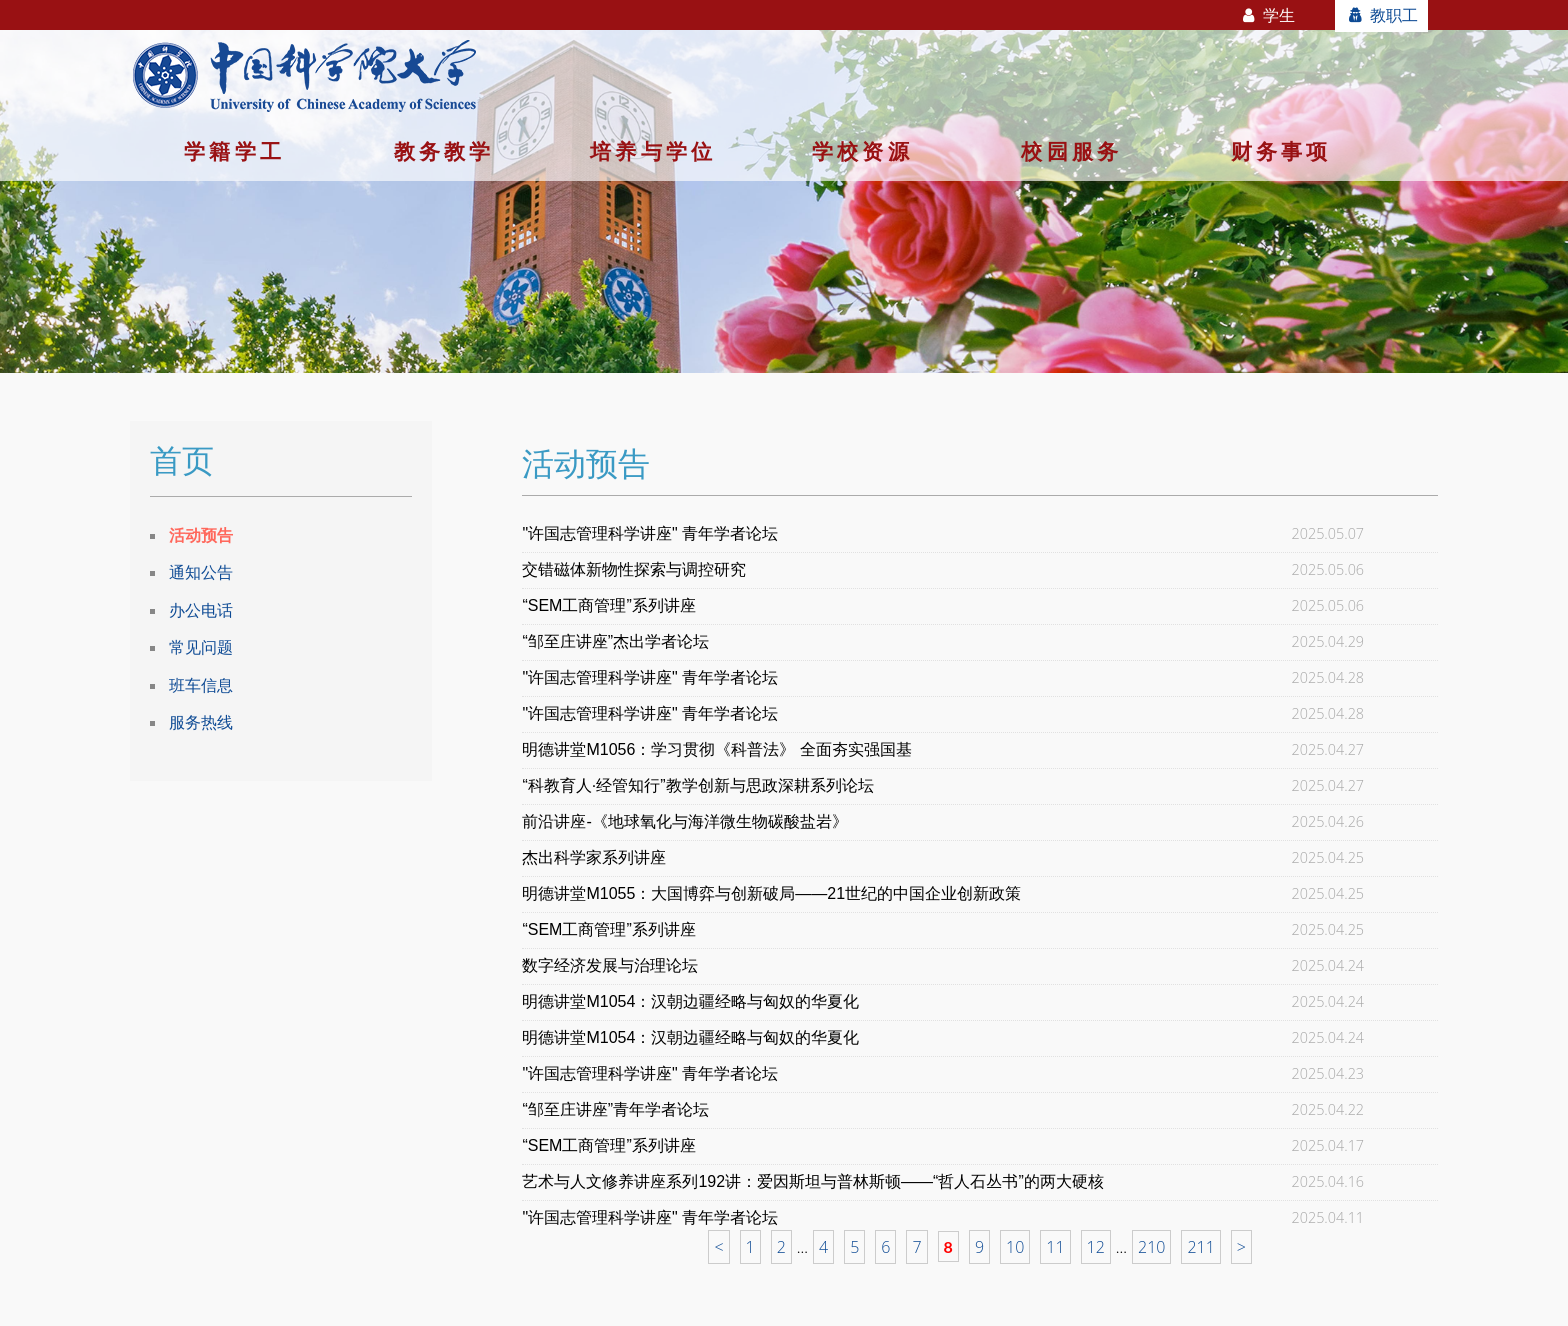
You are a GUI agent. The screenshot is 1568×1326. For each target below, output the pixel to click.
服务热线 (201, 722)
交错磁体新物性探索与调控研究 (634, 569)
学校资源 (862, 151)
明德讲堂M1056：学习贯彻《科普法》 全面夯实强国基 (716, 749)
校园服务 (1071, 151)
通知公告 (201, 572)
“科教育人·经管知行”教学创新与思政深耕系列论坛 (697, 785)
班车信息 (201, 685)
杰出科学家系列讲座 (594, 857)
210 (1151, 1247)
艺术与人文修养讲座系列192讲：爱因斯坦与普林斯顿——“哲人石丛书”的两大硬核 (812, 1181)
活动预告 (201, 535)
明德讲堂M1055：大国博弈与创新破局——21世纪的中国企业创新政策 (771, 893)
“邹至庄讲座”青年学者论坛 (615, 1109)
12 (1096, 1247)
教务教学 (444, 151)
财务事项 (1281, 151)
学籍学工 (234, 151)
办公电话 (201, 610)
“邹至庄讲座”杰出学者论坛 (615, 641)
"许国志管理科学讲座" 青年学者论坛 (650, 533)
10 (1015, 1247)
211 (1200, 1247)
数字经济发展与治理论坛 (610, 965)
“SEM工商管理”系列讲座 (608, 605)
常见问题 (201, 647)
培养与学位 (653, 151)
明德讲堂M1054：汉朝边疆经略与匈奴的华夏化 (690, 1001)
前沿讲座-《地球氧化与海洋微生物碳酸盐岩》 (684, 821)
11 (1055, 1247)
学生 (1267, 15)
